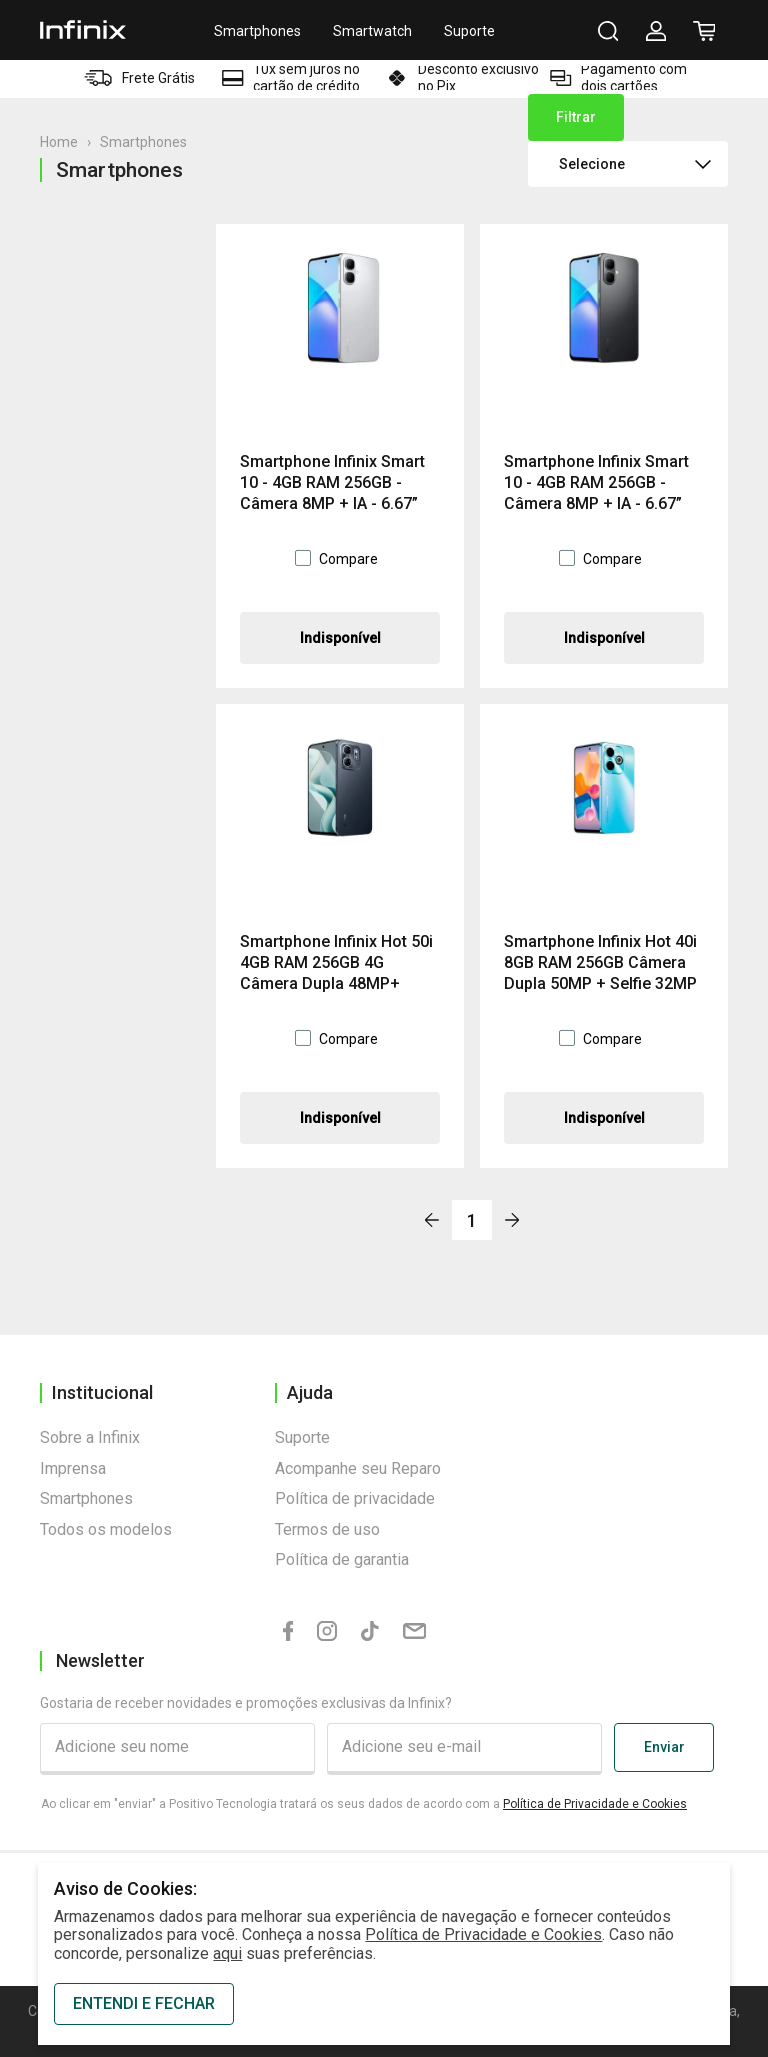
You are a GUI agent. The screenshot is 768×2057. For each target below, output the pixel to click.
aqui (227, 1953)
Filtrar (576, 117)
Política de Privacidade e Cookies (595, 1804)
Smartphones (257, 31)
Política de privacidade (355, 1498)
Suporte (469, 31)
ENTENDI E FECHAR (144, 2003)
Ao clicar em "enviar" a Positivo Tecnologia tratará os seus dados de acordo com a (364, 1804)
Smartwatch (372, 31)
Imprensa (73, 1468)
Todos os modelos (106, 1529)
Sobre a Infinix (90, 1437)
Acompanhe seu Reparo (358, 1468)
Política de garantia (342, 1559)
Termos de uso (327, 1529)
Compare (348, 559)
